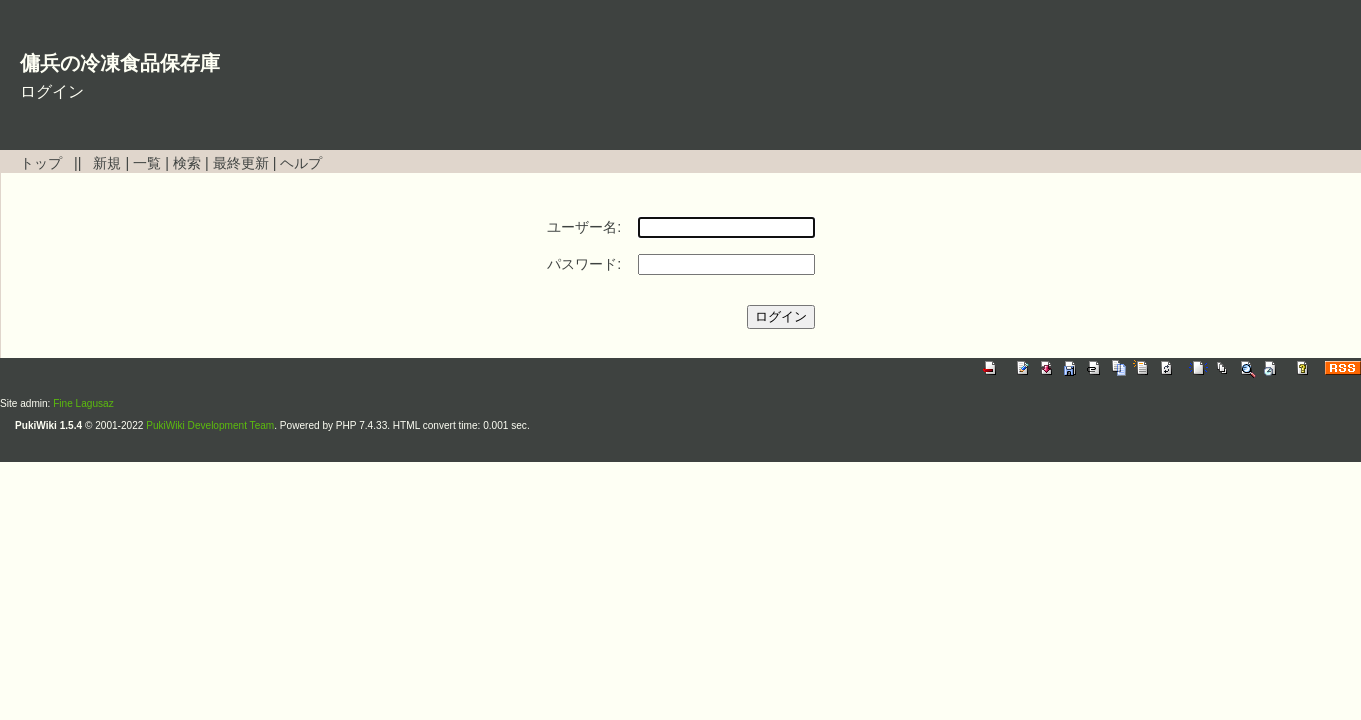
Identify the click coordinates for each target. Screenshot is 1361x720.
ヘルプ (301, 163)
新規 (107, 163)
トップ (41, 163)
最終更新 (241, 163)
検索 (187, 163)
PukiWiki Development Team (210, 425)
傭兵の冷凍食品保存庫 (120, 63)
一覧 (147, 163)
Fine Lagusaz (83, 403)
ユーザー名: (584, 227)
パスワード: (584, 264)
